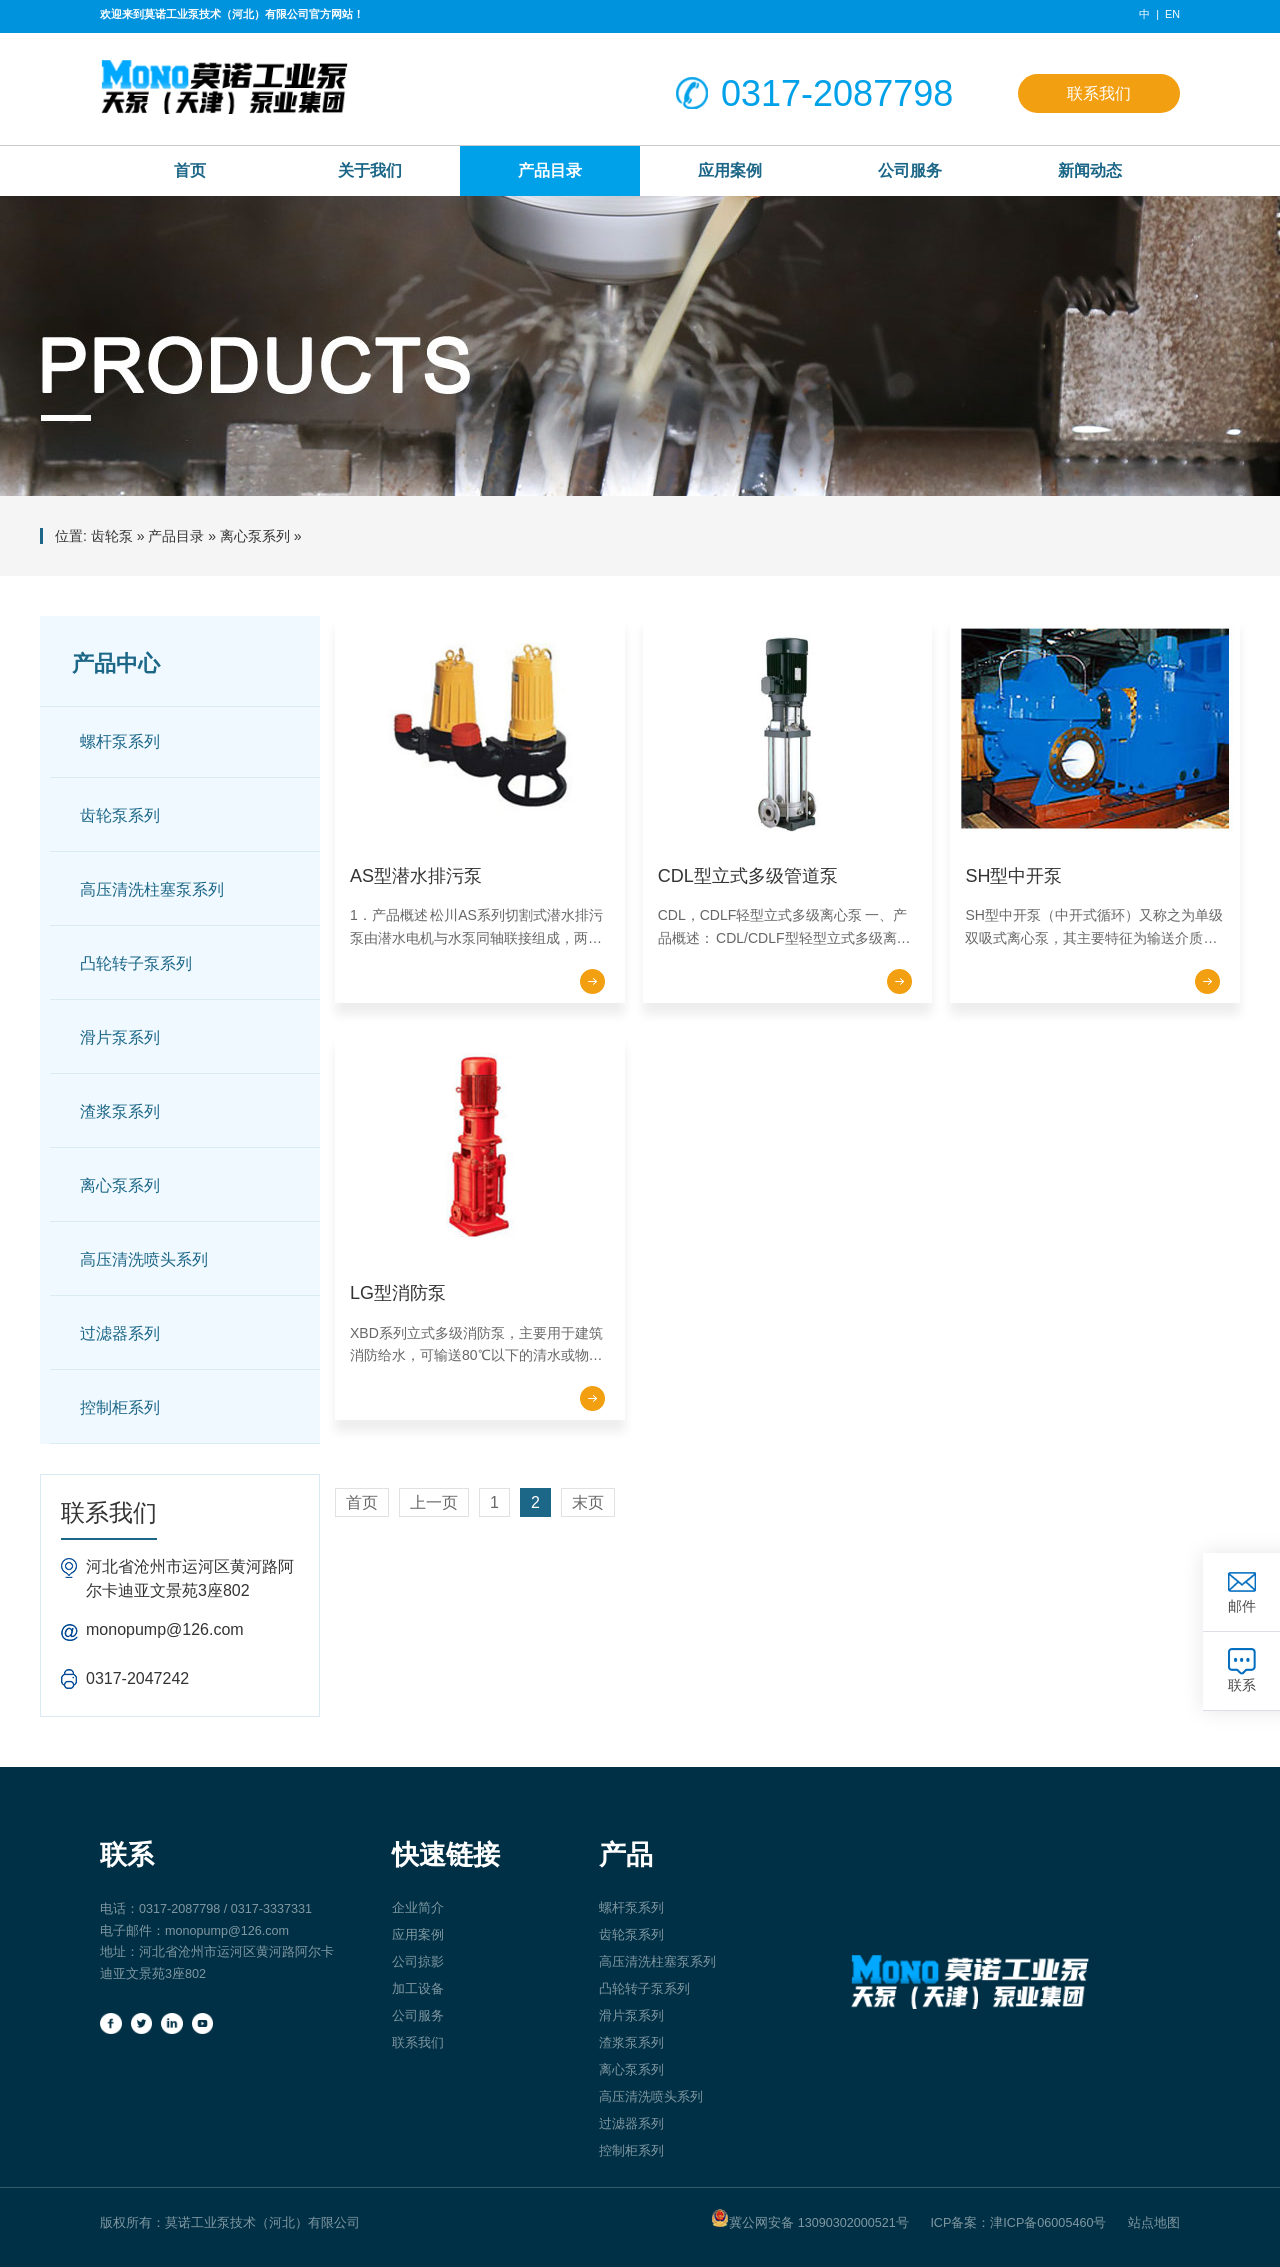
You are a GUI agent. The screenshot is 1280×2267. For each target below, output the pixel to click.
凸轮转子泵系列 (136, 963)
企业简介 (418, 1908)
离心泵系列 (255, 536)
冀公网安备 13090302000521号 (810, 2219)
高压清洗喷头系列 (144, 1259)
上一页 (434, 1502)
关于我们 (370, 170)
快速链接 (446, 1855)
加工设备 (418, 1989)
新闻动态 (1090, 170)
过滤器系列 (120, 1333)
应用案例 (730, 170)
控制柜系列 (120, 1407)
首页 (362, 1502)
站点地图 (1154, 2223)
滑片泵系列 (120, 1037)
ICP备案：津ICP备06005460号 (1018, 2223)
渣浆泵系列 (120, 1111)
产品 (626, 1855)
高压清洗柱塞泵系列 (152, 889)
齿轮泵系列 (120, 815)
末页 (588, 1502)
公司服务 (910, 170)
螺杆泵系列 (120, 741)
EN (1172, 14)
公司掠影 (418, 1962)
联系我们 (1099, 93)
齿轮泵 (112, 536)
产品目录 (550, 170)
